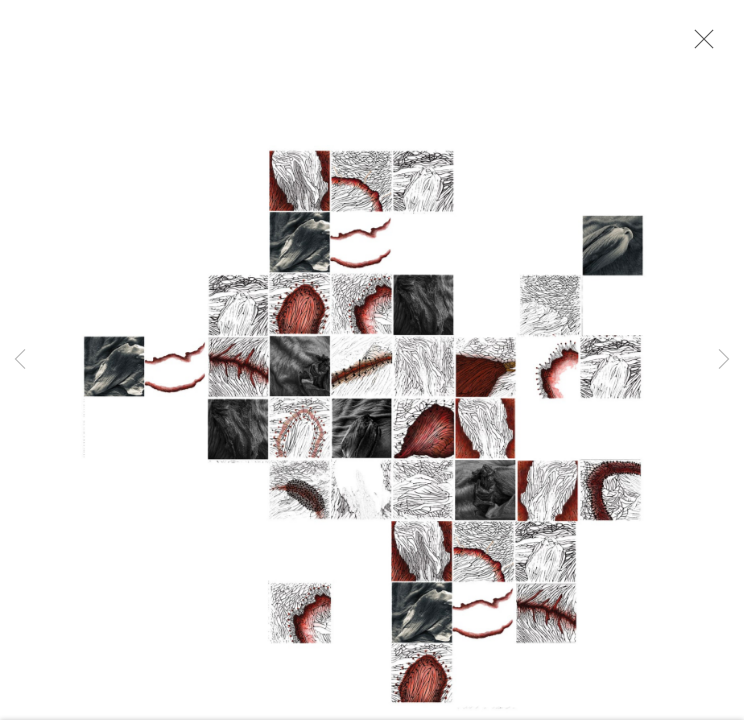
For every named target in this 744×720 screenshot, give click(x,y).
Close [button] (699, 45)
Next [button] (724, 360)
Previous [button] (20, 360)
